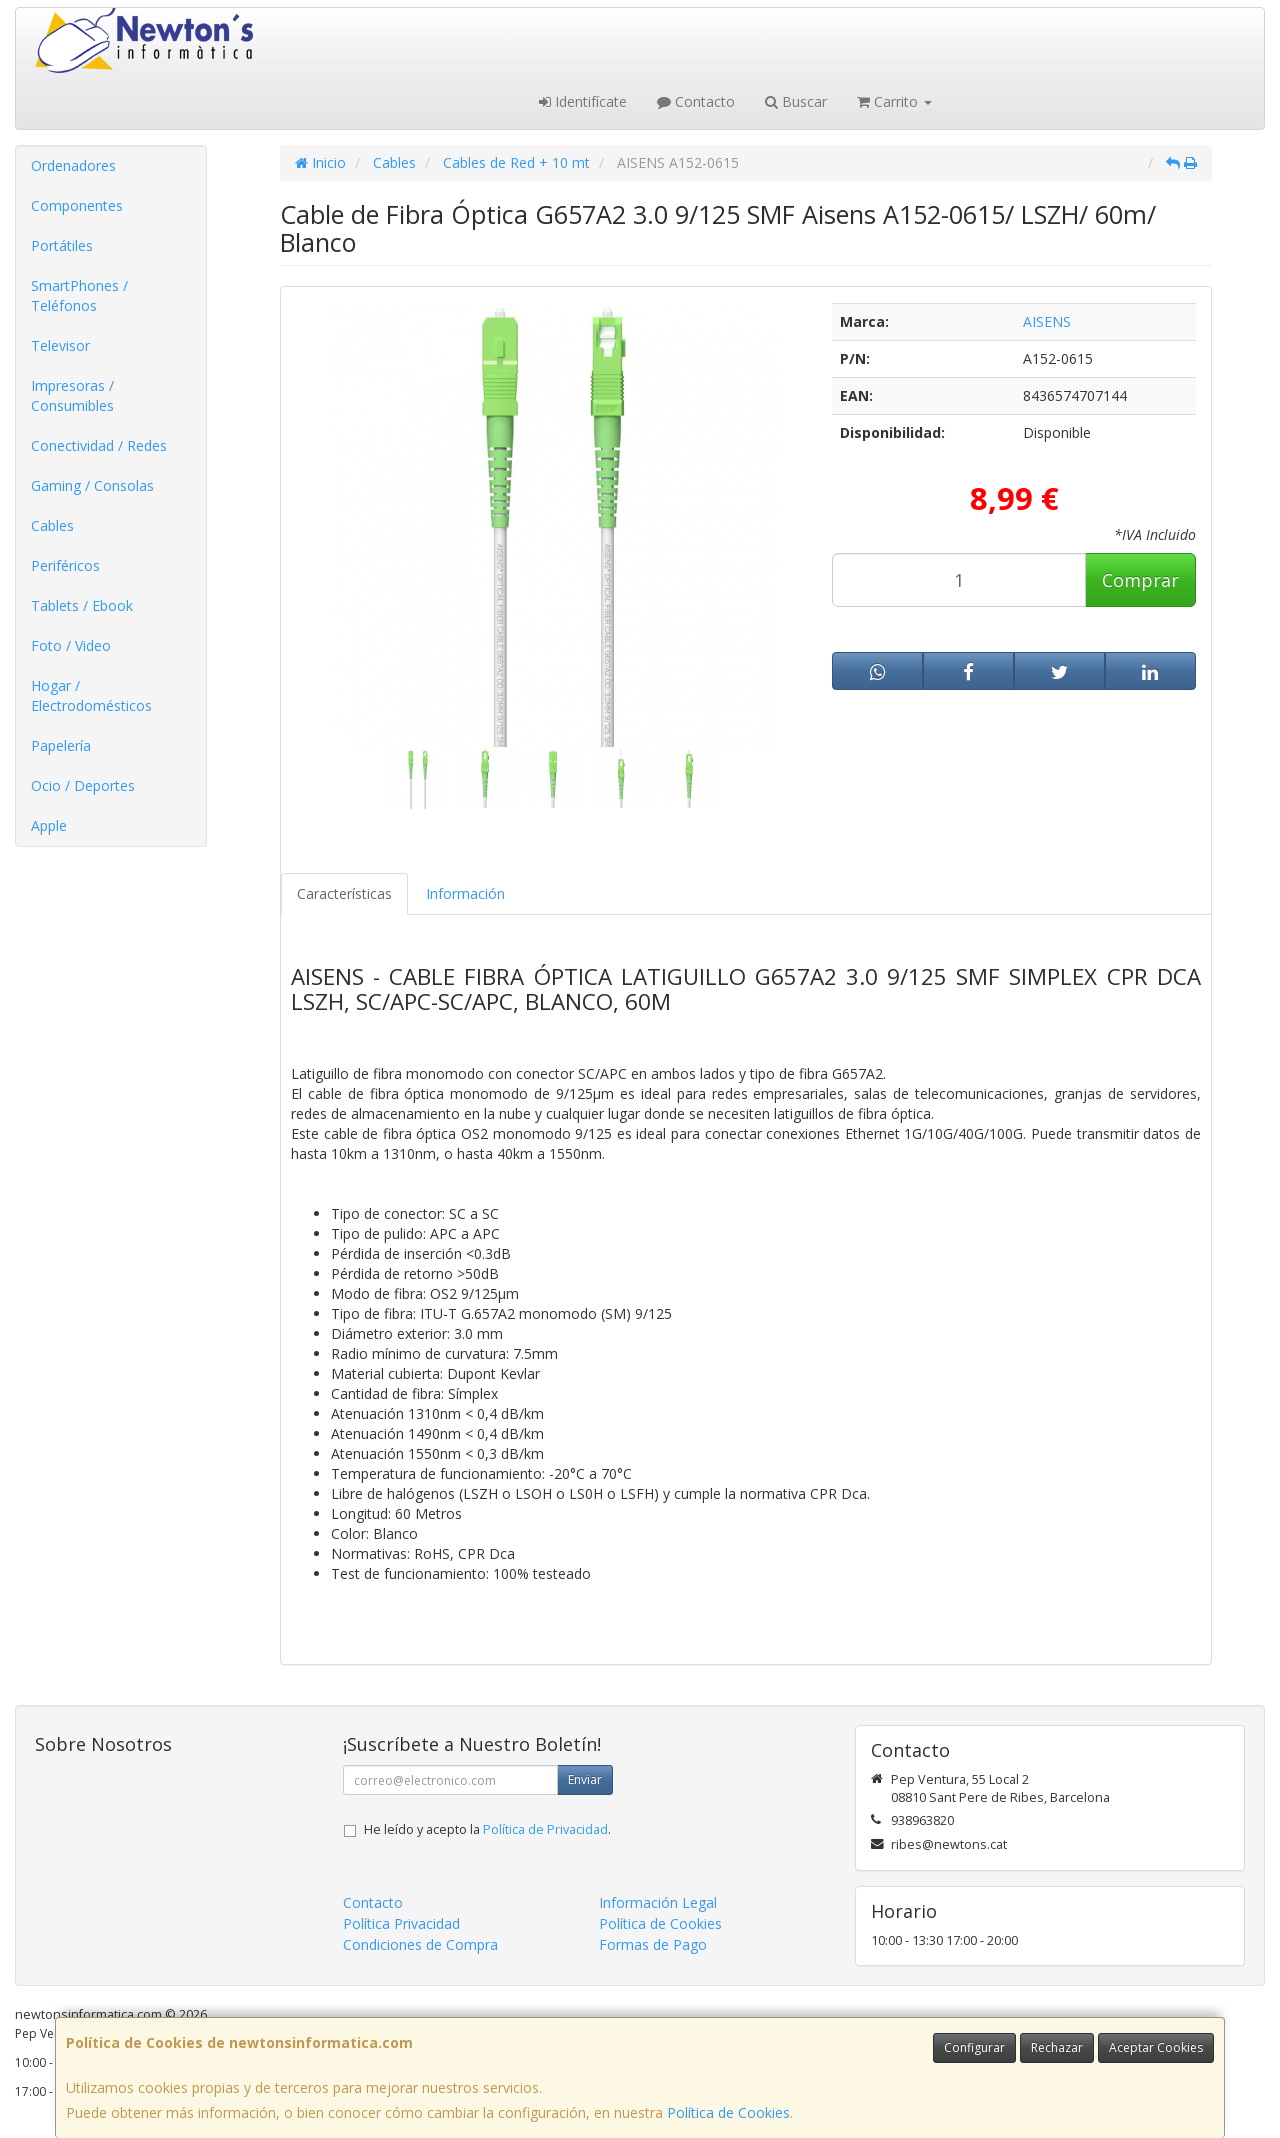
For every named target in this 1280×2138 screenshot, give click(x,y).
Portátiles (62, 245)
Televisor (60, 345)
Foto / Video (71, 645)
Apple (49, 825)
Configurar (974, 2047)
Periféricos (65, 565)
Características (344, 893)
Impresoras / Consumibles (72, 395)
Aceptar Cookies (1156, 2047)
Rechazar (1057, 2047)
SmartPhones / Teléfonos (79, 295)
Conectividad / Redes (99, 445)
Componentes (77, 205)
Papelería (61, 745)
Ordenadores (73, 165)
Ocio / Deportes (83, 785)
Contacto (696, 101)
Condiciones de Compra (420, 1944)
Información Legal (658, 1902)
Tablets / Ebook (82, 605)
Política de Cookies (728, 2112)
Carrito (894, 101)
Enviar (585, 1779)
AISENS (1047, 321)
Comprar (1140, 580)
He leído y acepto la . (487, 1829)
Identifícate (583, 101)
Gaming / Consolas (92, 485)
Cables (52, 525)
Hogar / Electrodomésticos (91, 695)
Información (465, 893)
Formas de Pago (653, 1944)
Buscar (796, 101)
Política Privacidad (401, 1923)
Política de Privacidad (545, 1829)
